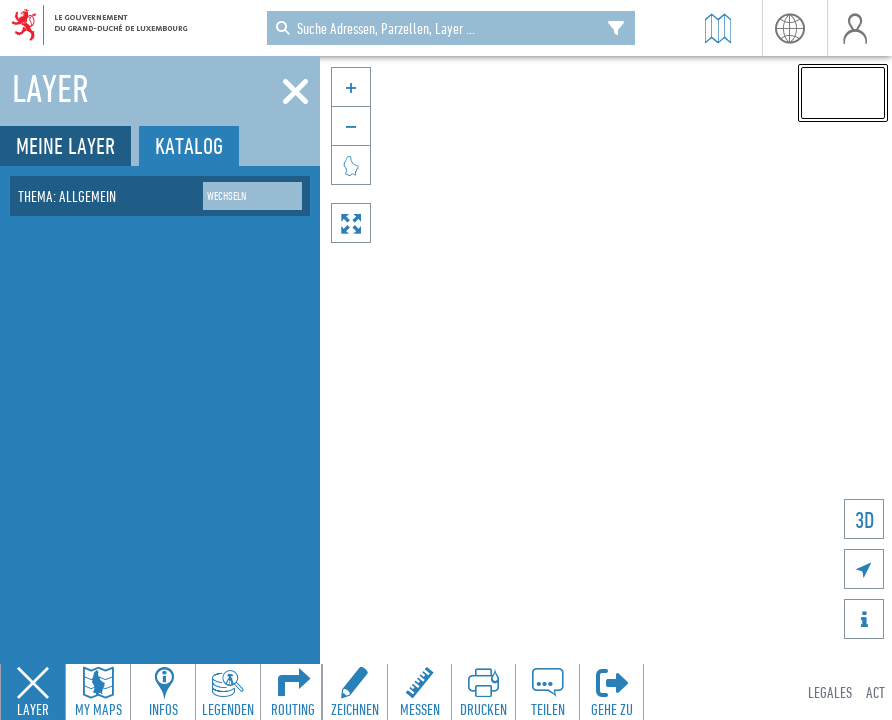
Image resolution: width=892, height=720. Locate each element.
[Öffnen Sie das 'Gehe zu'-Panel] (611, 692)
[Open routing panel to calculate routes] (293, 692)
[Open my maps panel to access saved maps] (98, 692)
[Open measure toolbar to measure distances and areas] (419, 692)
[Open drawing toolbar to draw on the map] (355, 692)
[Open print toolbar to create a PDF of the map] (483, 692)
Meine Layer (65, 145)
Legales (830, 692)
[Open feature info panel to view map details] (163, 692)
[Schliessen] (295, 92)
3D (864, 519)
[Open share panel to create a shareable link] (547, 692)
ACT (875, 692)
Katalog (189, 145)
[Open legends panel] (228, 692)
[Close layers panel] (33, 692)
